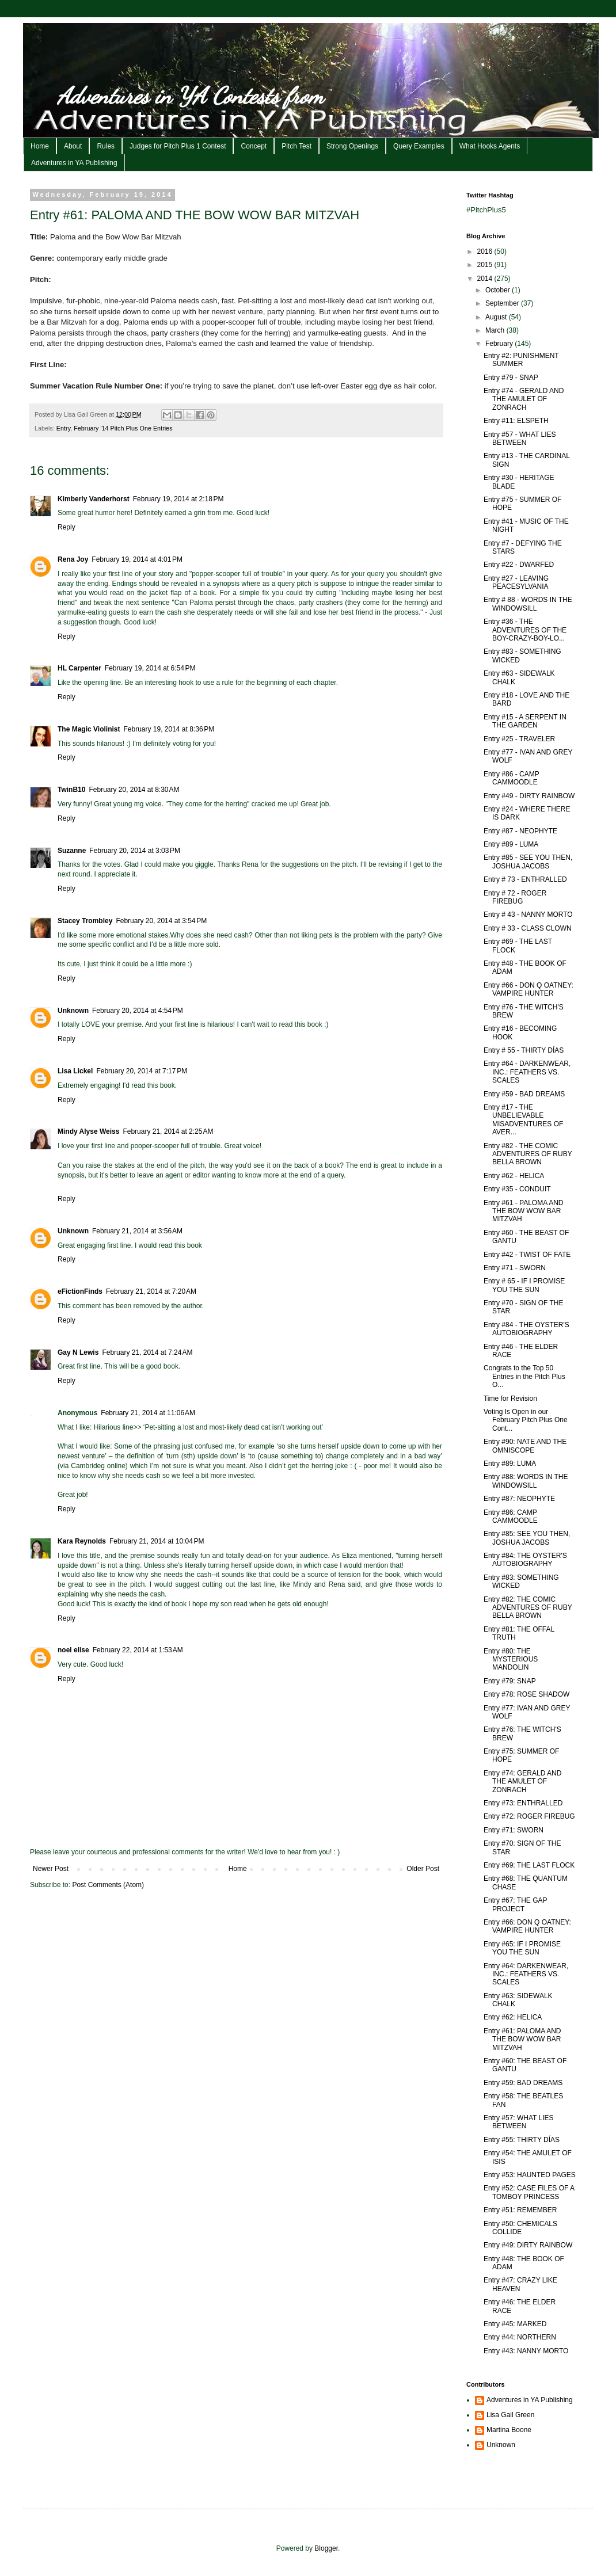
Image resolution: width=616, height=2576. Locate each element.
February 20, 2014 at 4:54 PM (137, 1011)
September (503, 303)
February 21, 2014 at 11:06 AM (148, 1413)
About (73, 146)
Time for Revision (510, 1398)
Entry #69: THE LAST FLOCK (529, 1865)
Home (40, 146)
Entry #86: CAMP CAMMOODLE (511, 1516)
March (496, 330)
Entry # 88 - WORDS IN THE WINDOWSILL (528, 604)
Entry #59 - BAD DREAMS (524, 1094)
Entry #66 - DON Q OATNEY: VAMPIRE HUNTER (528, 989)
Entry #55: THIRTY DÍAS (522, 2140)
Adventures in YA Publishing (74, 163)
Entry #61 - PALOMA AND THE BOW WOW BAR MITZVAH (524, 1211)
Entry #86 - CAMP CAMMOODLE (511, 778)
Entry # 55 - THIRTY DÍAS (524, 1050)
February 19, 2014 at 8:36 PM (168, 729)
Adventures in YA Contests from (191, 95)
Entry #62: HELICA (513, 2017)
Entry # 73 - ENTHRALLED (525, 879)
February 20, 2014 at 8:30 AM (134, 790)
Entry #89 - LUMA (511, 844)
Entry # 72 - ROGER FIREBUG (515, 897)
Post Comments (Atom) (108, 1885)
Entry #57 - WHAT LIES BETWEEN (520, 438)
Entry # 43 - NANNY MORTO (528, 914)
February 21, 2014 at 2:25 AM (168, 1131)
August (497, 317)
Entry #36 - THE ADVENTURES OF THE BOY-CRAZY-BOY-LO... (525, 630)
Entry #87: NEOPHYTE (519, 1499)
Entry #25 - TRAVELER (519, 739)
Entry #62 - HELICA (514, 1176)
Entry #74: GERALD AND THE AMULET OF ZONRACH (522, 1781)
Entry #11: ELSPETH (516, 421)
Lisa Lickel (75, 1071)
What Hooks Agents (489, 146)
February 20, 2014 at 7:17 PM (141, 1071)
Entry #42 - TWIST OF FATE (527, 1255)
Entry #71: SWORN (513, 1830)
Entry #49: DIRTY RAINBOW (528, 2245)
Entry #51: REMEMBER (520, 2210)
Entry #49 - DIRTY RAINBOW (529, 796)
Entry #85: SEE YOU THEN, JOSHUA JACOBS (527, 1538)
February (500, 344)
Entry (63, 428)
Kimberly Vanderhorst (94, 499)
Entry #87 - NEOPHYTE (520, 831)
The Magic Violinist (89, 729)
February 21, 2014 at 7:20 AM (151, 1291)
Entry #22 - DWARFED (519, 565)
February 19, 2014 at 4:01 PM (137, 559)
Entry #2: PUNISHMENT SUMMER (521, 360)
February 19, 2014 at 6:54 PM (150, 668)
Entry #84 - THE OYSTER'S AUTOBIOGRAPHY (526, 1329)
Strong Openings (352, 146)
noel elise (73, 1650)
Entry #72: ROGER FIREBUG (529, 1816)
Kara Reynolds (82, 1541)
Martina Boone (508, 2430)
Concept (254, 146)
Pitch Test (296, 146)
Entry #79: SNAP (510, 1681)
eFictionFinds (80, 1291)
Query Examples (418, 146)
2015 (486, 265)
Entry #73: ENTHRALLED (523, 1803)
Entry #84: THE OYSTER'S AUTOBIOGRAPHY (525, 1560)
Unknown (73, 1011)
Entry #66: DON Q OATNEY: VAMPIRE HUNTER (527, 1926)
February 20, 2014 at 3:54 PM (161, 921)
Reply (66, 527)
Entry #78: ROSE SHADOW (526, 1694)
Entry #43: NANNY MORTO (526, 2351)
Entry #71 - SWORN (515, 1268)
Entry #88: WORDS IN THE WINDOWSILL (526, 1481)
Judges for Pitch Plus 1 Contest (178, 146)
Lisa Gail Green (510, 2415)
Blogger (326, 2548)
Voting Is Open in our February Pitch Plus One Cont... (526, 1420)
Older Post (422, 1869)
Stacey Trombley (85, 921)
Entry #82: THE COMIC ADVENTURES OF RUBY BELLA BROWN (528, 1607)
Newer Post (51, 1869)
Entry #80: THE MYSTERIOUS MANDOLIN (511, 1659)
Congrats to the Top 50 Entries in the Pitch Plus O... (524, 1376)
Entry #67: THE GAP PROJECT (515, 1904)
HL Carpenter (79, 668)
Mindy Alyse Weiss (88, 1131)
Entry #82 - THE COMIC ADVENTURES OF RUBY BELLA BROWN (528, 1154)
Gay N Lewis (78, 1352)
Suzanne (72, 851)
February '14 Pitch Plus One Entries (123, 428)
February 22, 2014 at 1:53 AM (138, 1650)
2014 (486, 279)
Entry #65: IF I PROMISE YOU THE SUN (522, 1948)
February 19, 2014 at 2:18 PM (178, 499)
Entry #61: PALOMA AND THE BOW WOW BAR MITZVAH (522, 2039)
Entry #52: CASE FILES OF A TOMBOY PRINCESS (529, 2192)
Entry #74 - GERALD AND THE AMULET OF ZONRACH (524, 399)
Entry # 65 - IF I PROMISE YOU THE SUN (524, 1285)
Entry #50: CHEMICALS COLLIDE (520, 2228)
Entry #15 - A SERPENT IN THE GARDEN (525, 721)
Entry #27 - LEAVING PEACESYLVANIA (516, 582)
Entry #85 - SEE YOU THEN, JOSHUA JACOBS (528, 861)
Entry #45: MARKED (515, 2324)
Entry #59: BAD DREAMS (523, 2083)
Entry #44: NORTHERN (520, 2337)
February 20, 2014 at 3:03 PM (134, 851)
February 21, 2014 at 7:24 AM (147, 1352)
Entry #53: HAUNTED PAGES (530, 2175)
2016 (486, 251)
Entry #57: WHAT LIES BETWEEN (519, 2122)
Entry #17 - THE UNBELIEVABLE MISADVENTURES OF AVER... (523, 1119)
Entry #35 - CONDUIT (517, 1189)
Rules (106, 146)
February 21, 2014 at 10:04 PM (156, 1541)
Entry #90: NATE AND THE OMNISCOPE (525, 1446)
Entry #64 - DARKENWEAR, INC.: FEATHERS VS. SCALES (527, 1072)
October (498, 290)
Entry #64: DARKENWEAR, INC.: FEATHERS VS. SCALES (526, 1974)
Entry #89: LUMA (510, 1464)
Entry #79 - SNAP (511, 378)
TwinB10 (71, 790)
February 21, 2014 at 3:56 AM (137, 1231)
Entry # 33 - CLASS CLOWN (528, 928)
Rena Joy (73, 559)
